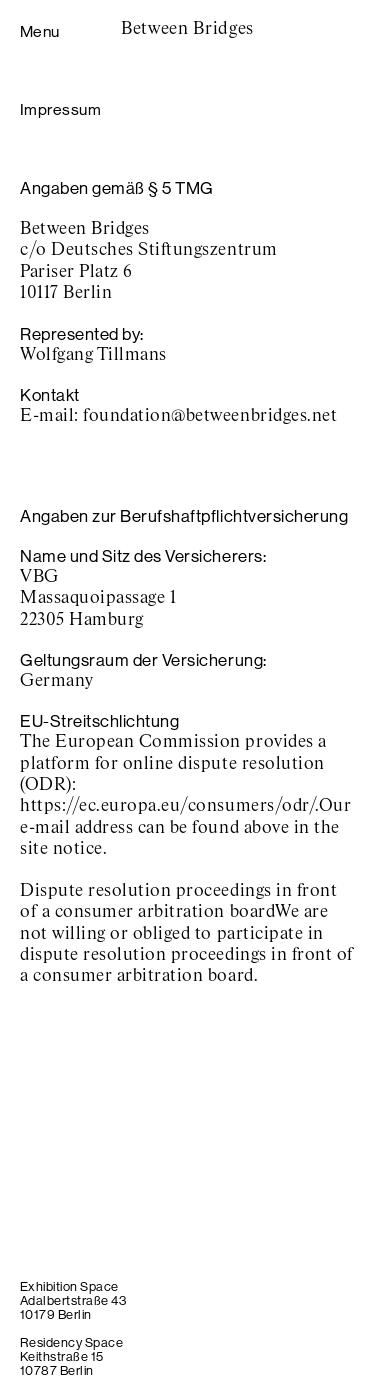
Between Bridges (187, 29)
